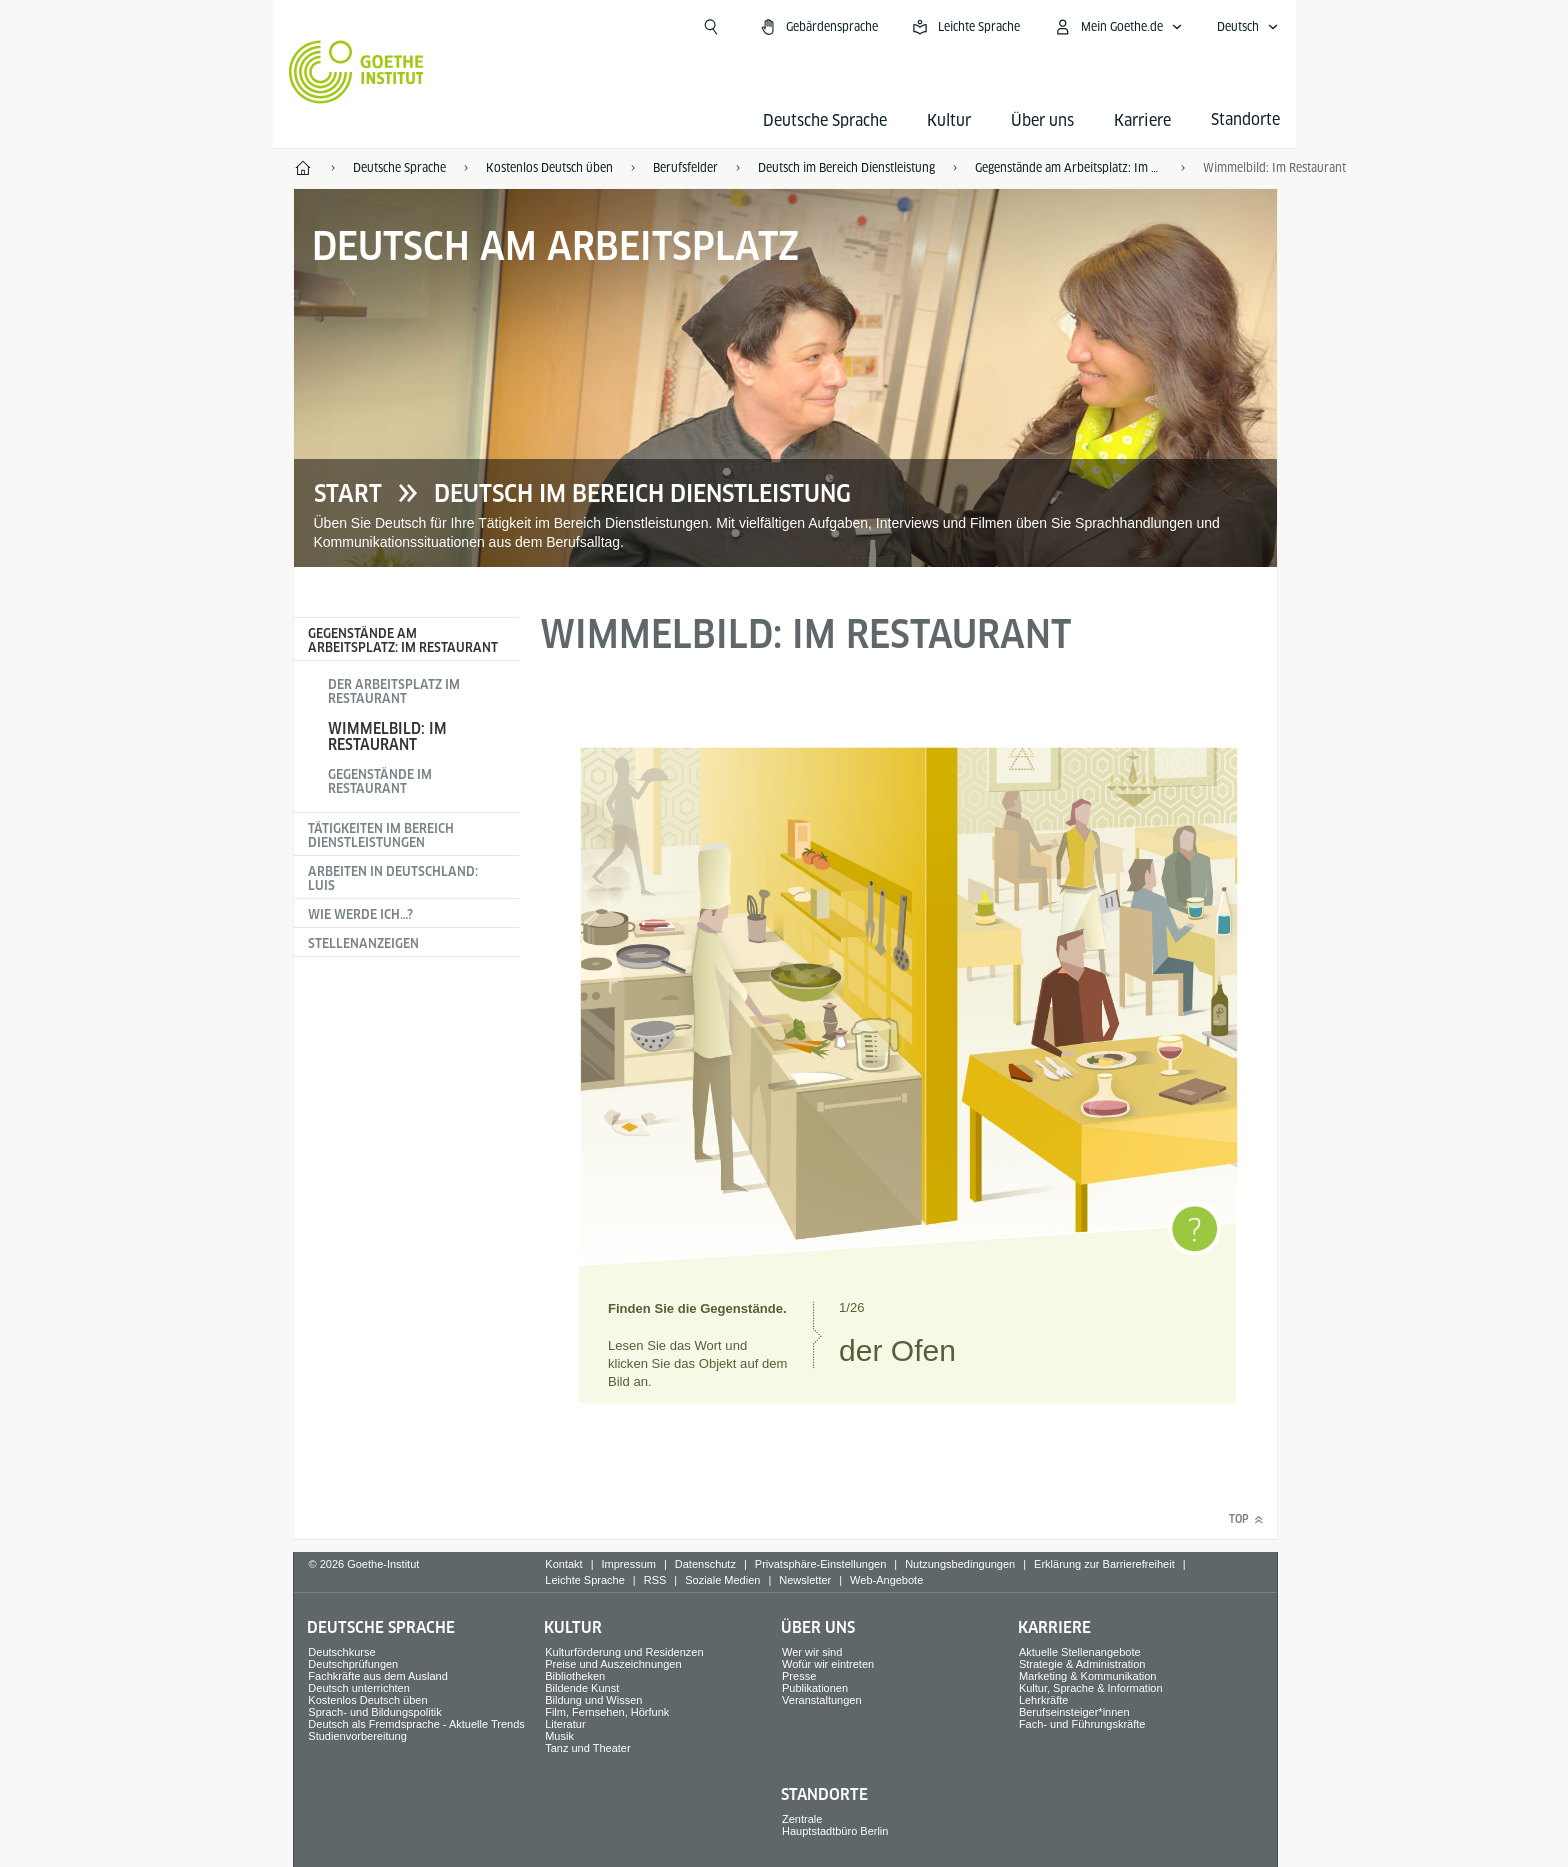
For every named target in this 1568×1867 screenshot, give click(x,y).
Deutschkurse (341, 1652)
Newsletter (805, 1580)
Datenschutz (705, 1564)
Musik (559, 1736)
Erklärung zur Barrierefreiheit (1104, 1564)
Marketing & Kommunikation (1088, 1676)
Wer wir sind (812, 1652)
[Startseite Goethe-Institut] (356, 72)
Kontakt (563, 1564)
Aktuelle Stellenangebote (1080, 1652)
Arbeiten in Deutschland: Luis (393, 878)
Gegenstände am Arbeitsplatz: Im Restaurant (403, 640)
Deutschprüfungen (353, 1664)
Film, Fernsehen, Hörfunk (607, 1712)
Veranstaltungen (822, 1700)
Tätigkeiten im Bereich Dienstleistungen (381, 835)
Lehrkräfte (1044, 1700)
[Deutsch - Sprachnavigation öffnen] (1248, 27)
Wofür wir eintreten (828, 1664)
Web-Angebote (886, 1580)
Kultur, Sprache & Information (1091, 1688)
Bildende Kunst (582, 1688)
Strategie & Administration (1082, 1664)
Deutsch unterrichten (359, 1688)
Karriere (1142, 120)
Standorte (824, 1794)
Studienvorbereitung (357, 1736)
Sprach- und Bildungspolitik (374, 1712)
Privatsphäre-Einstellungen (820, 1564)
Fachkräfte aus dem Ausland (377, 1676)
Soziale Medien (722, 1580)
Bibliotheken (575, 1676)
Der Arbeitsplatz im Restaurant (394, 691)
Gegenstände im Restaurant (380, 781)
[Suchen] (711, 27)
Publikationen (815, 1688)
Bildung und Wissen (593, 1700)
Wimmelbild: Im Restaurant (387, 736)
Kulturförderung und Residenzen (624, 1652)
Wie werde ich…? (360, 914)
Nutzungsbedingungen (960, 1564)
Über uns (1042, 120)
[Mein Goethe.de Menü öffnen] (1118, 27)
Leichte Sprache (585, 1580)
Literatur (565, 1724)
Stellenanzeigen (363, 943)
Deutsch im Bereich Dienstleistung (642, 494)
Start (348, 494)
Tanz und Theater (587, 1748)
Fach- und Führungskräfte (1082, 1724)
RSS (655, 1580)
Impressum (629, 1564)
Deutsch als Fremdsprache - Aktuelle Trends (416, 1724)
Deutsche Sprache (825, 120)
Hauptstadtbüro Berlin (835, 1831)
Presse (799, 1676)
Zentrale (802, 1819)
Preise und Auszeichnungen (613, 1664)
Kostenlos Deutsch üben (367, 1700)
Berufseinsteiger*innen (1074, 1712)
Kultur (949, 120)
